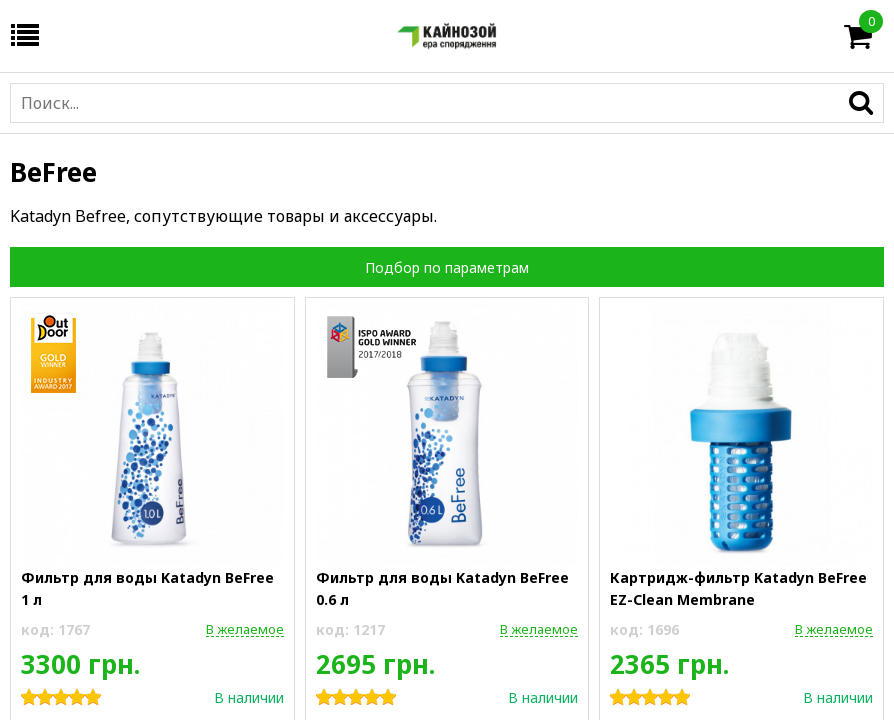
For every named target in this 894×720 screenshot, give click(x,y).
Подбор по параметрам (447, 267)
